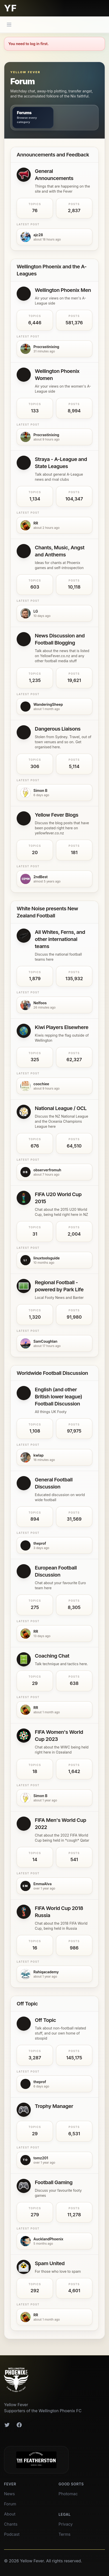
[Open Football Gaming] (24, 2186)
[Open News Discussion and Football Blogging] (24, 639)
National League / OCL (61, 1108)
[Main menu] (9, 24)
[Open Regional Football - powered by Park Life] (24, 1286)
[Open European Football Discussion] (24, 1571)
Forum (10, 2503)
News (9, 2493)
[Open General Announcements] (24, 175)
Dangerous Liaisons (57, 729)
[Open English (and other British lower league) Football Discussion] (24, 1393)
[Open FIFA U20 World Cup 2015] (24, 1198)
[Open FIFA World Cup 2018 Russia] (24, 1912)
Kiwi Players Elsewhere (61, 1027)
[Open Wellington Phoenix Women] (24, 375)
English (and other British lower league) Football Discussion (58, 1396)
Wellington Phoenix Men (63, 290)
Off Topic (27, 2004)
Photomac (68, 2493)
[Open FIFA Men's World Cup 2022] (24, 1824)
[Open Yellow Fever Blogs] (24, 818)
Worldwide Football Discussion (52, 1373)
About (9, 2514)
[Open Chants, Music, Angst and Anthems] (24, 551)
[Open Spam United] (24, 2267)
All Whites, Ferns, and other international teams (60, 939)
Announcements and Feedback (53, 155)
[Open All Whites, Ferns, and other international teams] (24, 936)
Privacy (66, 2524)
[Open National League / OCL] (24, 1112)
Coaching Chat (52, 1656)
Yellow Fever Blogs (56, 815)
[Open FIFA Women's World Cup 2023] (24, 1735)
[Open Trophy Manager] (24, 2110)
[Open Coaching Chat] (24, 1659)
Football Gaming (53, 2182)
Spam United (50, 2263)
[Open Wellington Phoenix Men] (24, 294)
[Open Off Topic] (24, 2024)
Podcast (11, 2534)
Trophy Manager (54, 2106)
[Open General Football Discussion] (24, 1483)
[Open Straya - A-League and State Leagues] (24, 463)
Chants (10, 2524)
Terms (64, 2534)
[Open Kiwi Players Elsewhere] (24, 1031)
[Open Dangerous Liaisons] (24, 732)
